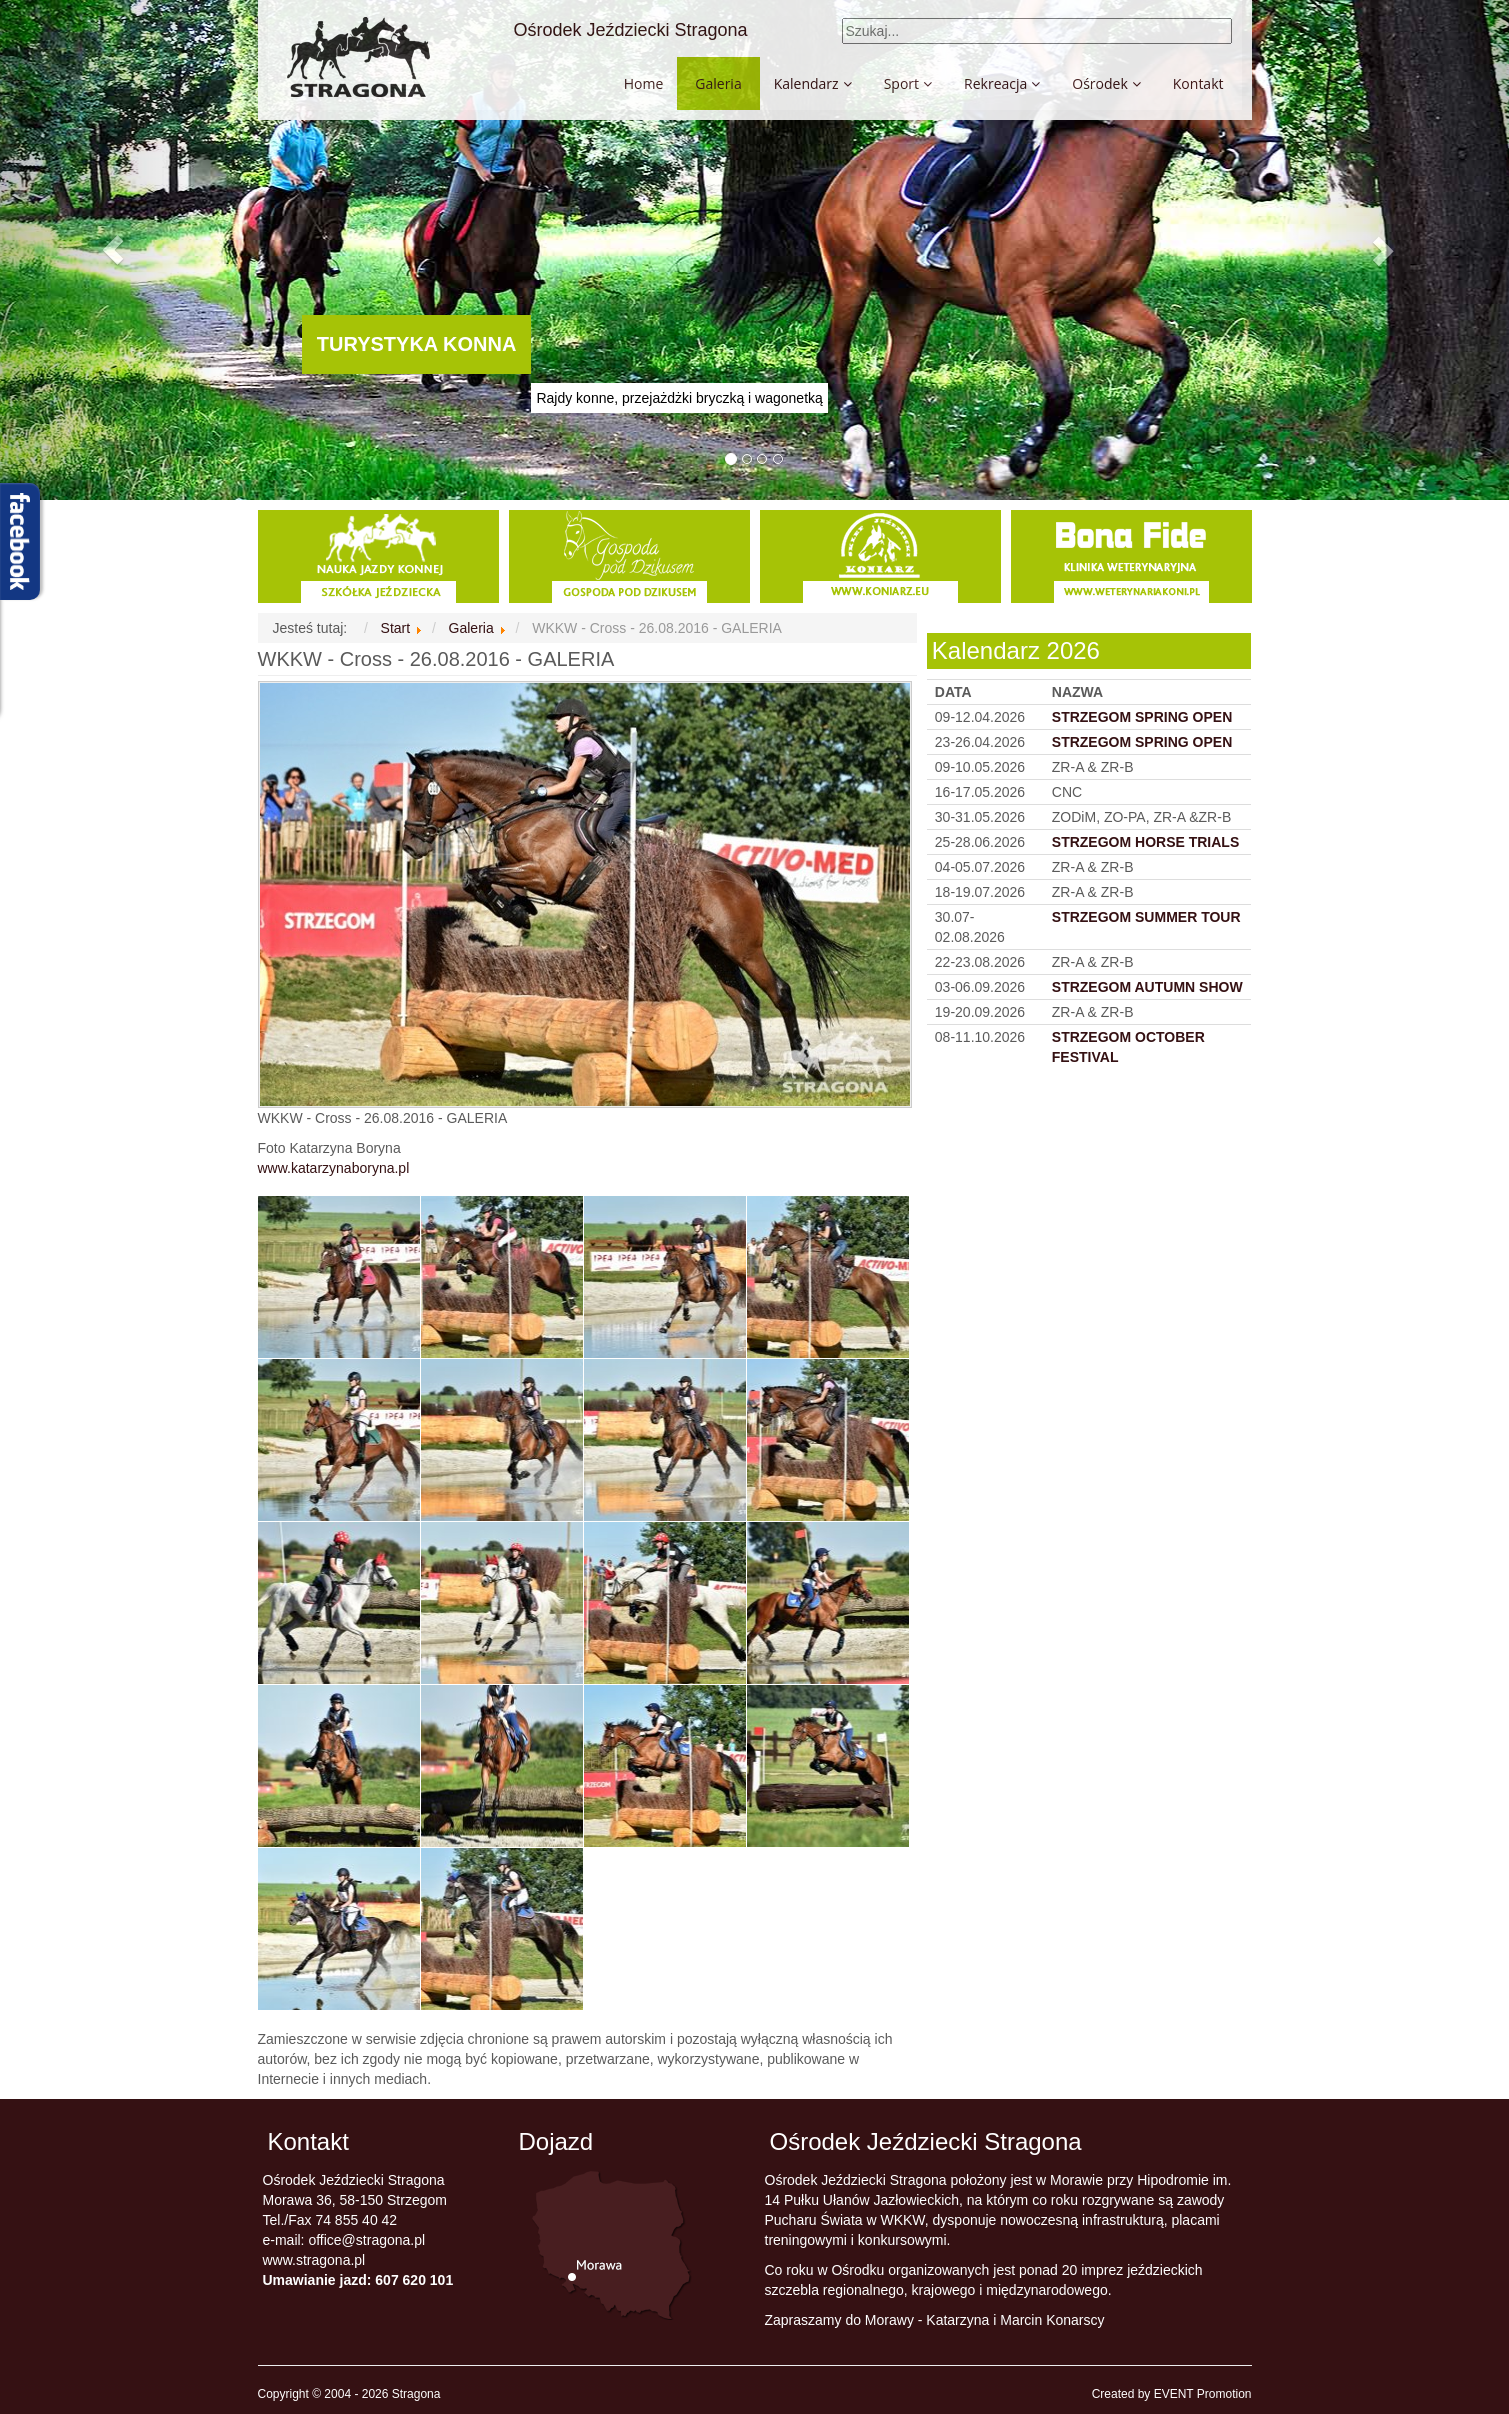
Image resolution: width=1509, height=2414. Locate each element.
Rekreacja (995, 83)
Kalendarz (806, 83)
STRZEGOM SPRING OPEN (1142, 742)
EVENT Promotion (1203, 2394)
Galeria (718, 83)
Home (644, 83)
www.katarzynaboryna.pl (334, 1168)
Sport (901, 83)
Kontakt (1198, 83)
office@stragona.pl (366, 2240)
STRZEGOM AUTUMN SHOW (1147, 987)
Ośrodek (1100, 83)
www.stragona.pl (314, 2260)
